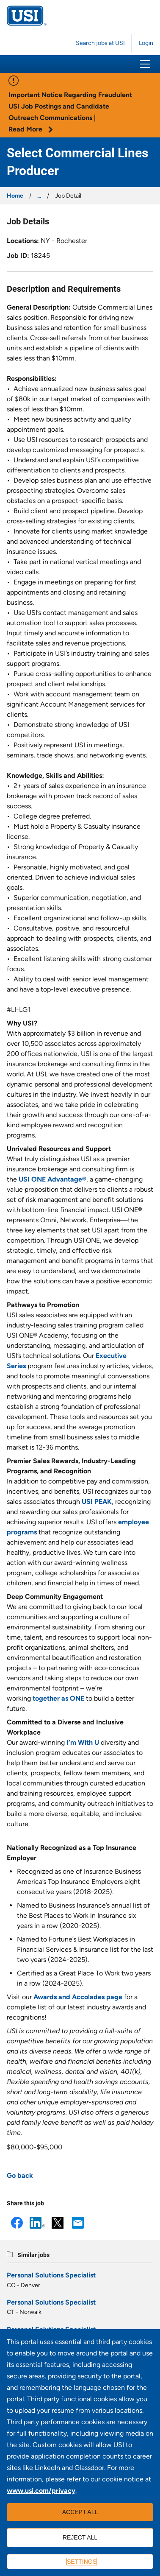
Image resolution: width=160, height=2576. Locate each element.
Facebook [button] (17, 2223)
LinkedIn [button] (37, 2223)
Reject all (80, 2537)
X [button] (57, 2223)
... (39, 195)
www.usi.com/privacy (41, 2491)
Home (15, 195)
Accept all (80, 2512)
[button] (145, 64)
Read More (30, 129)
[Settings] (80, 2561)
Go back (20, 2175)
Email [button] (78, 2223)
